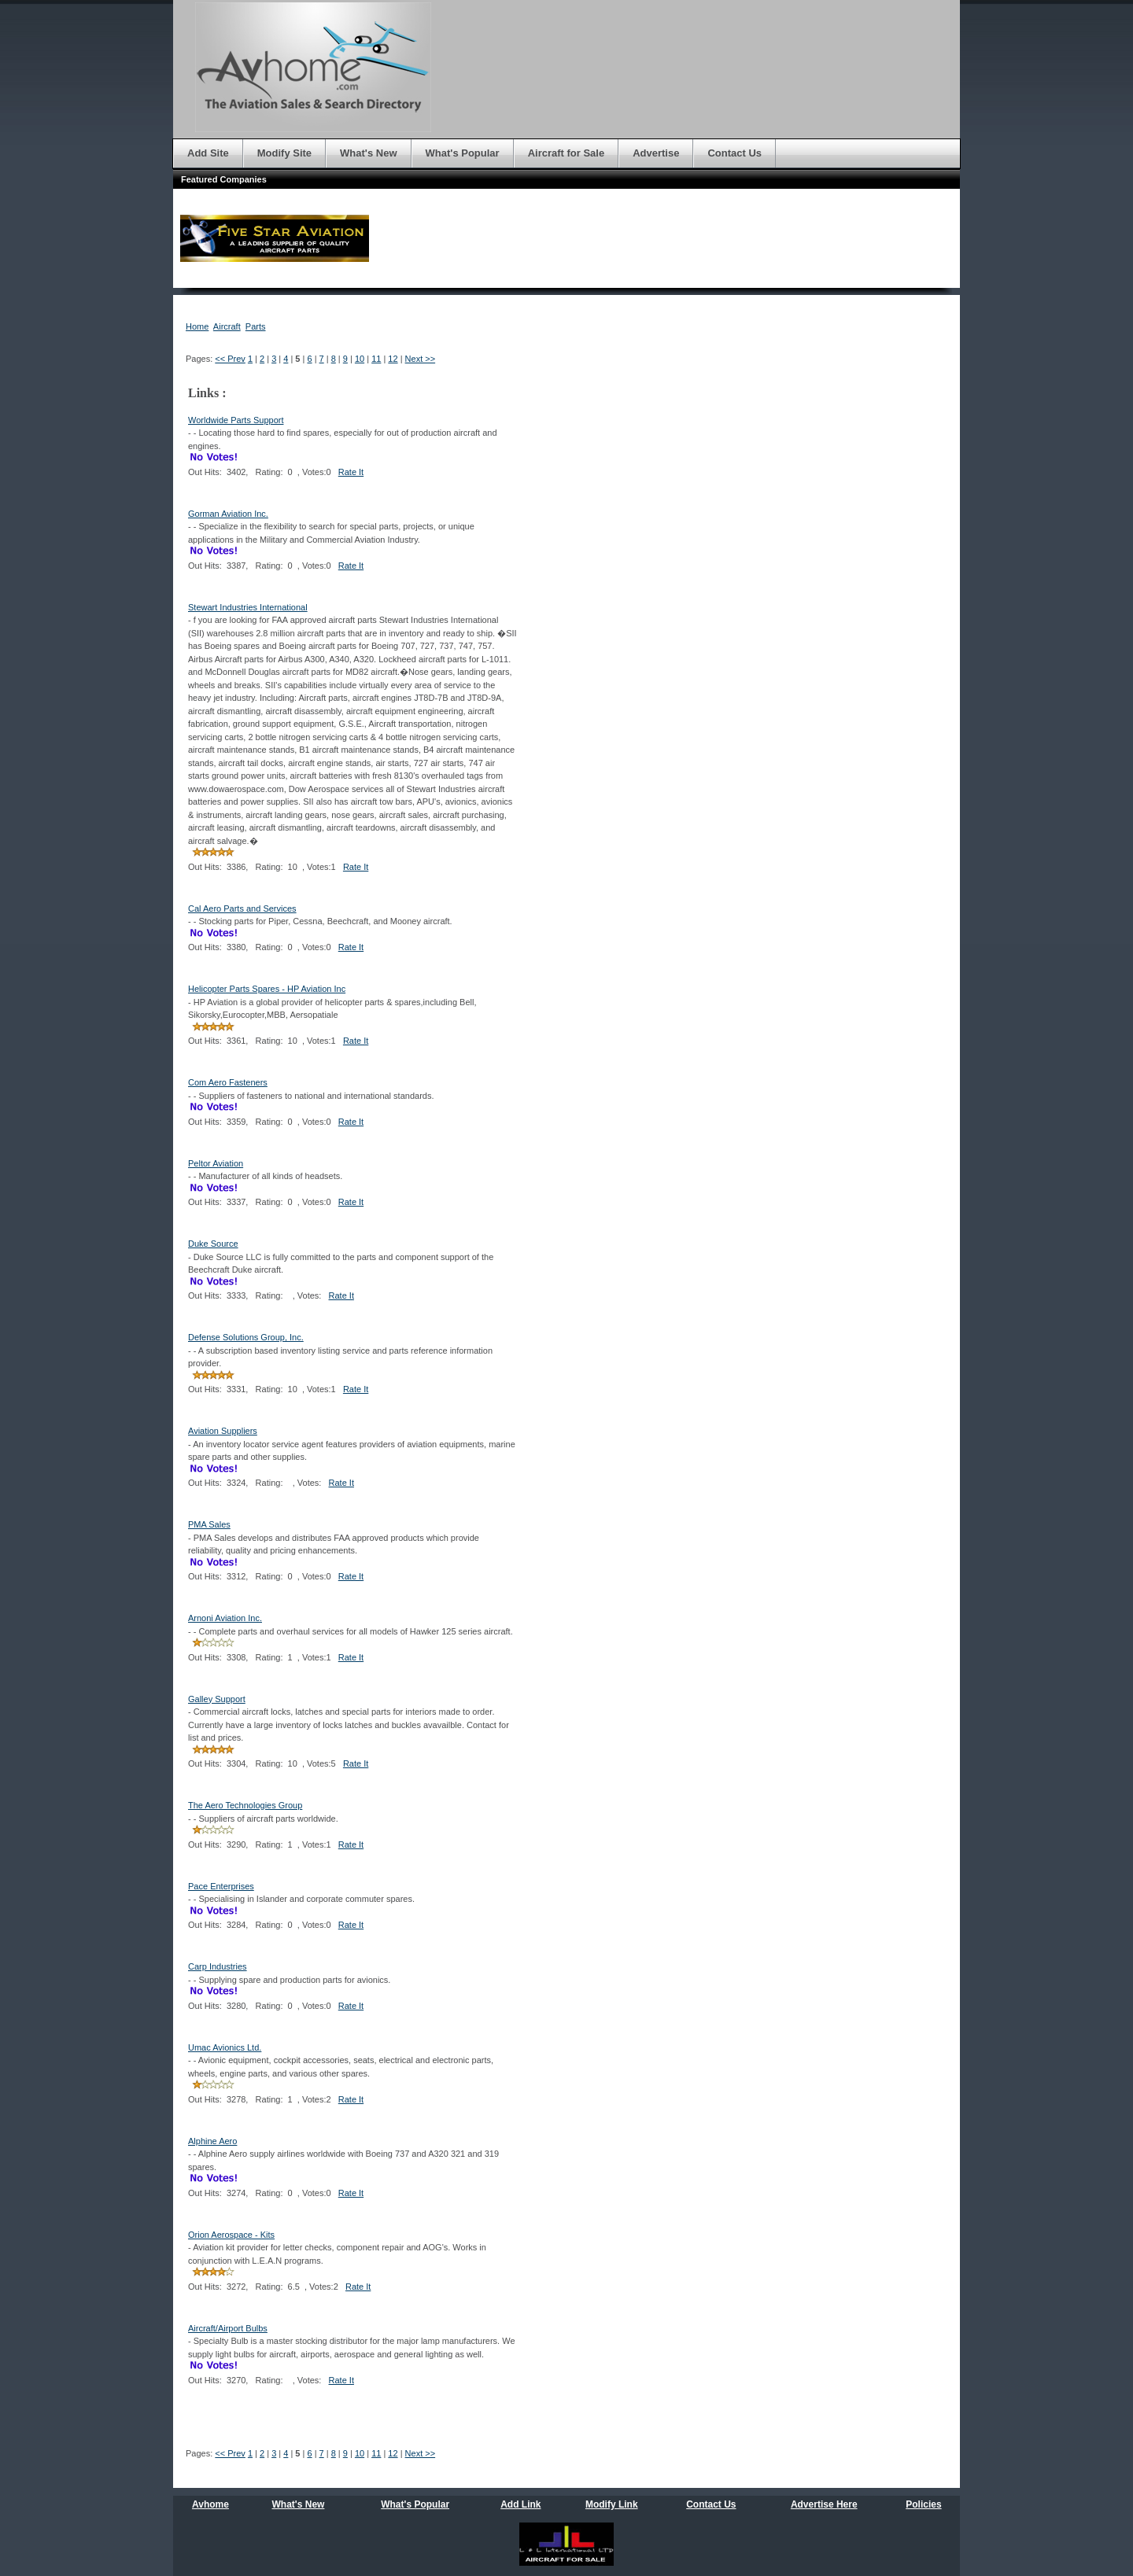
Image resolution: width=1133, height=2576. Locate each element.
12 (392, 358)
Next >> (420, 358)
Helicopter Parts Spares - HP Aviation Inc (266, 988)
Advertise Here (824, 2504)
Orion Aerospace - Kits (231, 2234)
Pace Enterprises (221, 1886)
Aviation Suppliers (222, 1430)
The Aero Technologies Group (245, 1805)
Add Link (520, 2504)
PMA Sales (209, 1524)
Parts (255, 326)
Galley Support (216, 1699)
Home (197, 326)
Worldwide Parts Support (235, 420)
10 (359, 358)
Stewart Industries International (248, 607)
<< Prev (230, 358)
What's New (298, 2504)
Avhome (210, 2504)
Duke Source (213, 1243)
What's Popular (415, 2504)
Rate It (351, 472)
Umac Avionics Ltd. (224, 2047)
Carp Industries (217, 1966)
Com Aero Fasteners (228, 1082)
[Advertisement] (908, 551)
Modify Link (611, 2504)
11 (376, 358)
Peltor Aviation (215, 1163)
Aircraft (227, 326)
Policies (923, 2504)
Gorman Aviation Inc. (228, 513)
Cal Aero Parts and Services (242, 908)
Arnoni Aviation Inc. (225, 1618)
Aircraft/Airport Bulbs (228, 2328)
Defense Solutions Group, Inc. (246, 1337)
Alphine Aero (212, 2141)
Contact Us (711, 2504)
